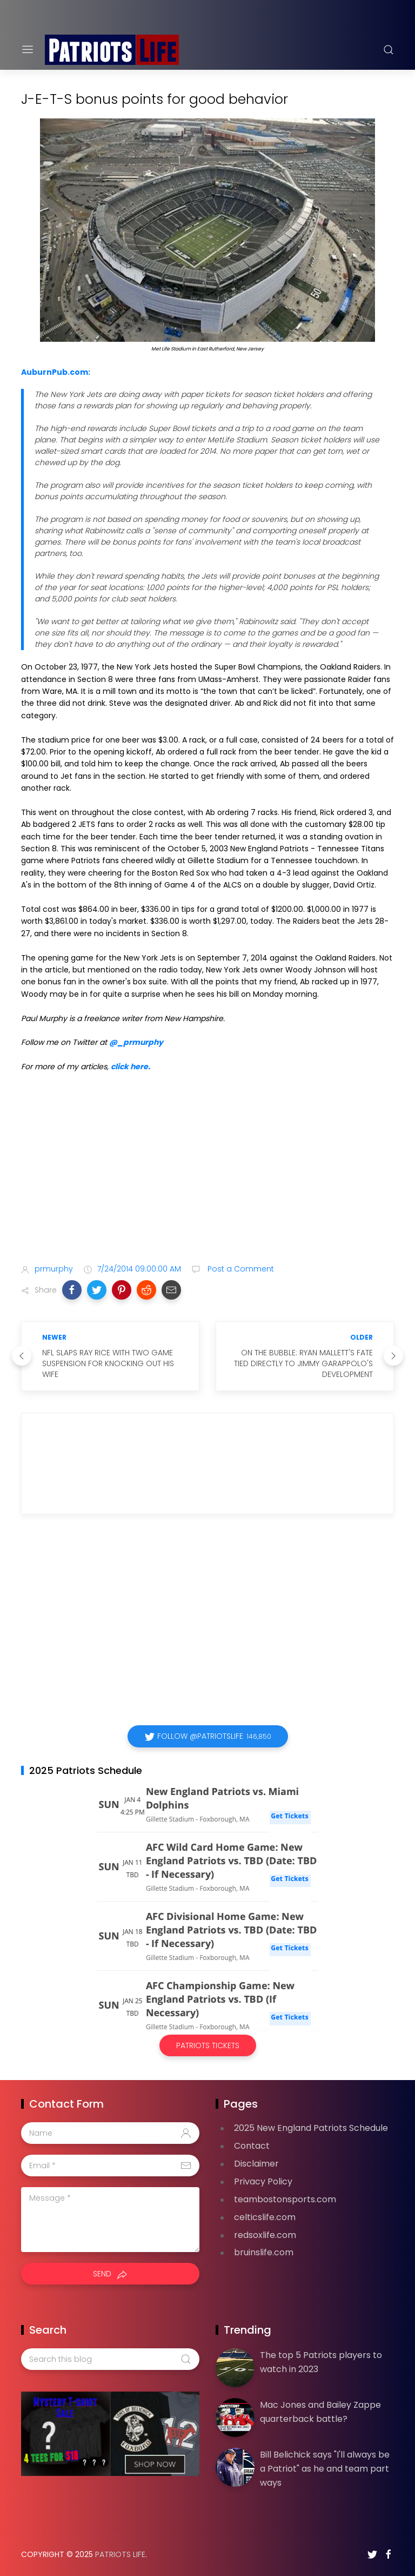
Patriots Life (120, 2554)
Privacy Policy (263, 2181)
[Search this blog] (110, 2359)
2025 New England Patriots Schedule (311, 2128)
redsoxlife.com (265, 2235)
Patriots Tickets (207, 2045)
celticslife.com (265, 2217)
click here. (130, 1066)
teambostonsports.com (285, 2199)
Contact (252, 2146)
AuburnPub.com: (55, 372)
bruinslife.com (263, 2252)
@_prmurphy (136, 1042)
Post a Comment (239, 1268)
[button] (72, 1290)
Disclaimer (256, 2163)
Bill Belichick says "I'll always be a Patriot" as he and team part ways (325, 2468)
